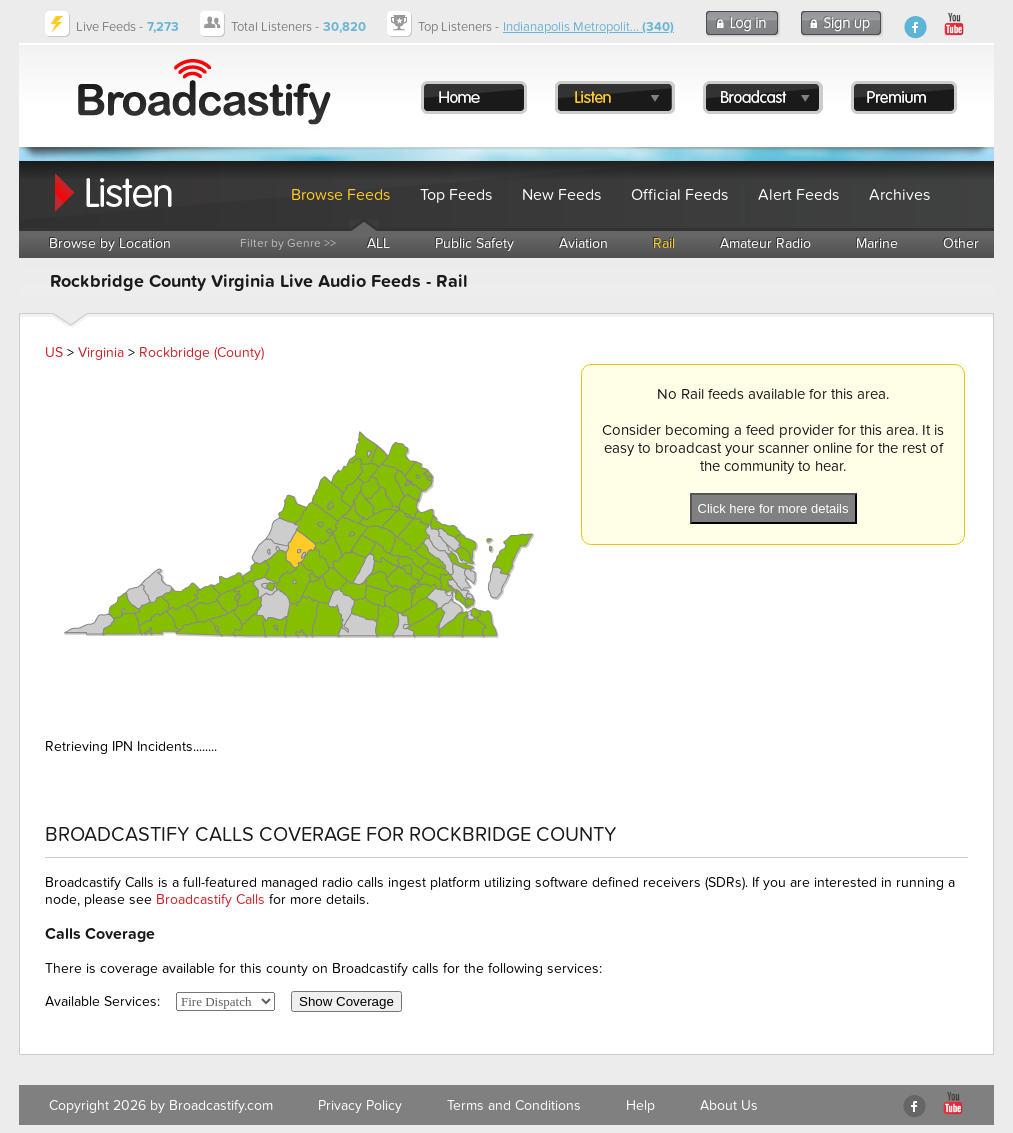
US (54, 352)
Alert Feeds (798, 195)
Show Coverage (346, 1001)
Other (961, 243)
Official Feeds (679, 195)
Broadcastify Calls (210, 899)
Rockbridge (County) (201, 352)
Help (640, 1105)
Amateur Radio (765, 243)
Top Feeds (456, 195)
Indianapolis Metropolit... (588, 27)
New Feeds (561, 195)
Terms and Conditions (514, 1105)
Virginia (101, 352)
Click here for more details (773, 508)
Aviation (583, 243)
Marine (877, 243)
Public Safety (474, 243)
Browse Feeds (340, 195)
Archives (899, 195)
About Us (729, 1105)
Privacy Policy (360, 1105)
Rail (664, 243)
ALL (378, 243)
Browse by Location (110, 243)
